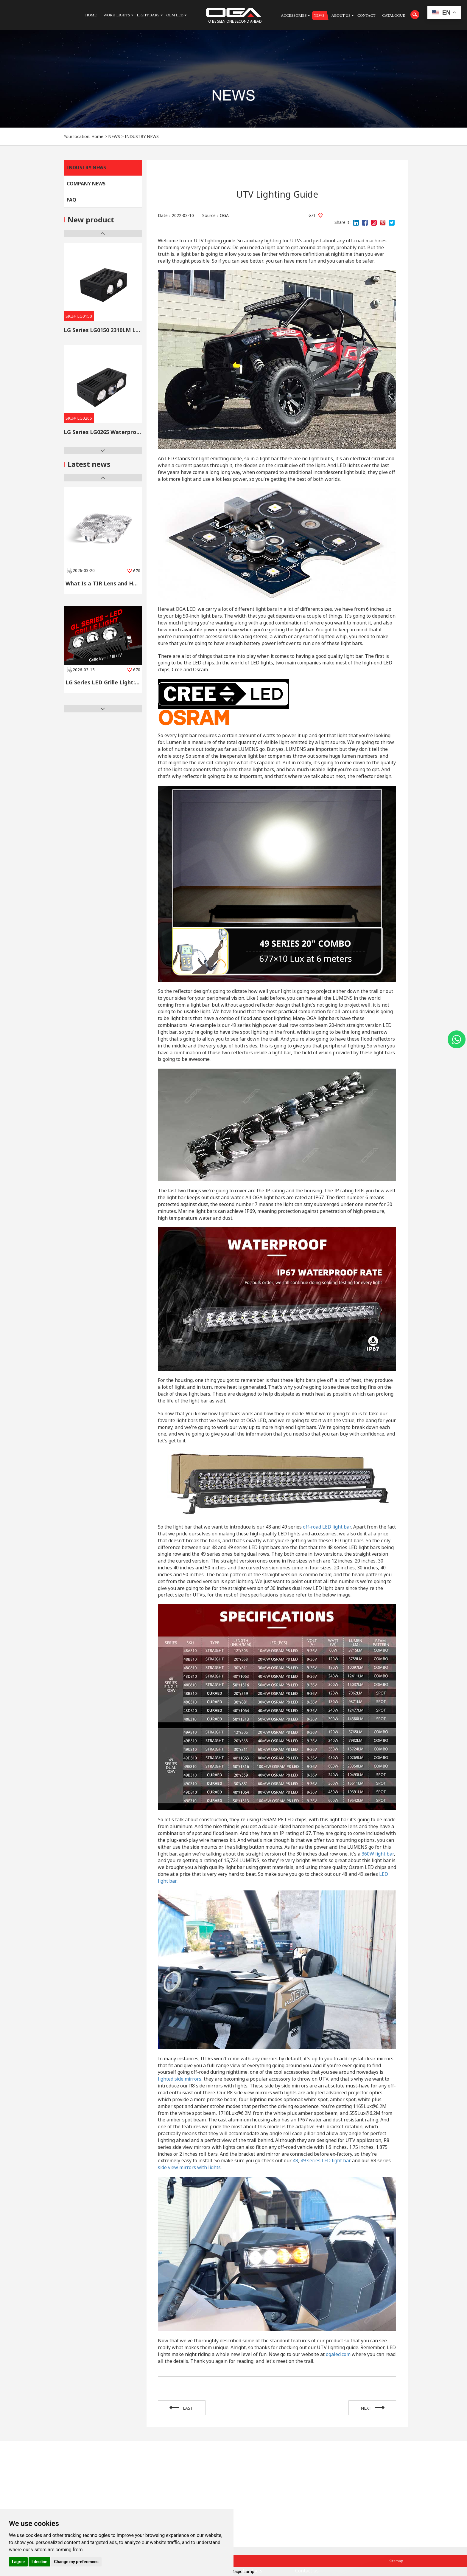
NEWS (114, 136)
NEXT (372, 2408)
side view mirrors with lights (189, 2167)
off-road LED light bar (327, 1526)
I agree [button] (18, 2561)
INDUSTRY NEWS (142, 136)
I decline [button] (39, 2561)
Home (97, 136)
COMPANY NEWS (86, 183)
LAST (181, 2408)
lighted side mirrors (179, 2079)
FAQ (71, 199)
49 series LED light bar (326, 2160)
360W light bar (378, 1853)
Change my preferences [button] (76, 2561)
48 (295, 2160)
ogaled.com (338, 2354)
